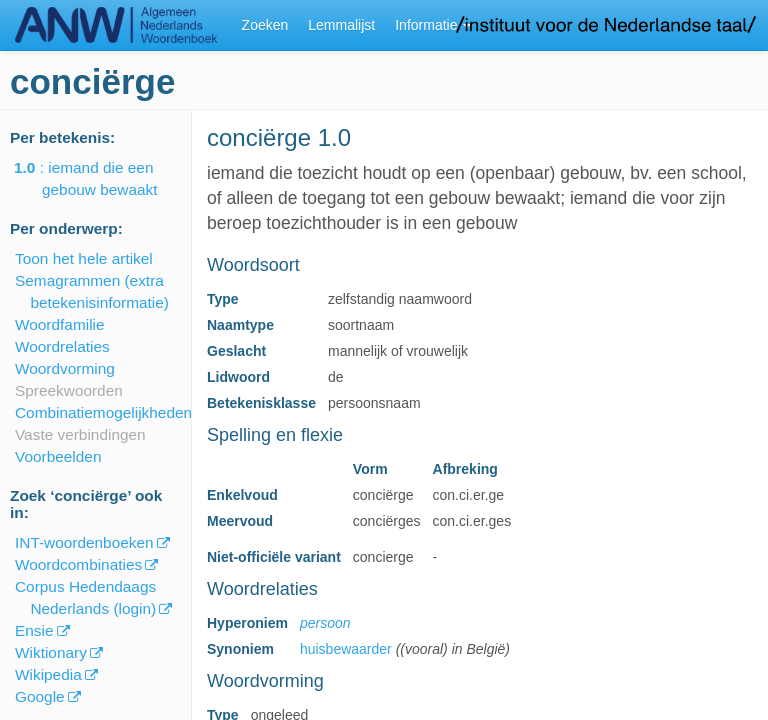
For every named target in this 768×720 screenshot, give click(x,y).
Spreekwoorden (69, 390)
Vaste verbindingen (80, 434)
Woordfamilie (60, 324)
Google (40, 696)
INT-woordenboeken (84, 542)
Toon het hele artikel (84, 258)
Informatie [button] (433, 25)
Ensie (34, 630)
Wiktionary (51, 652)
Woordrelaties (62, 346)
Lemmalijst (341, 25)
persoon (325, 623)
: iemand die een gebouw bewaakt (100, 178)
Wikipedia (48, 674)
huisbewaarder (346, 649)
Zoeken (265, 25)
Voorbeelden (58, 456)
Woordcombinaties (78, 564)
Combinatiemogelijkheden (103, 412)
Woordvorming (65, 368)
